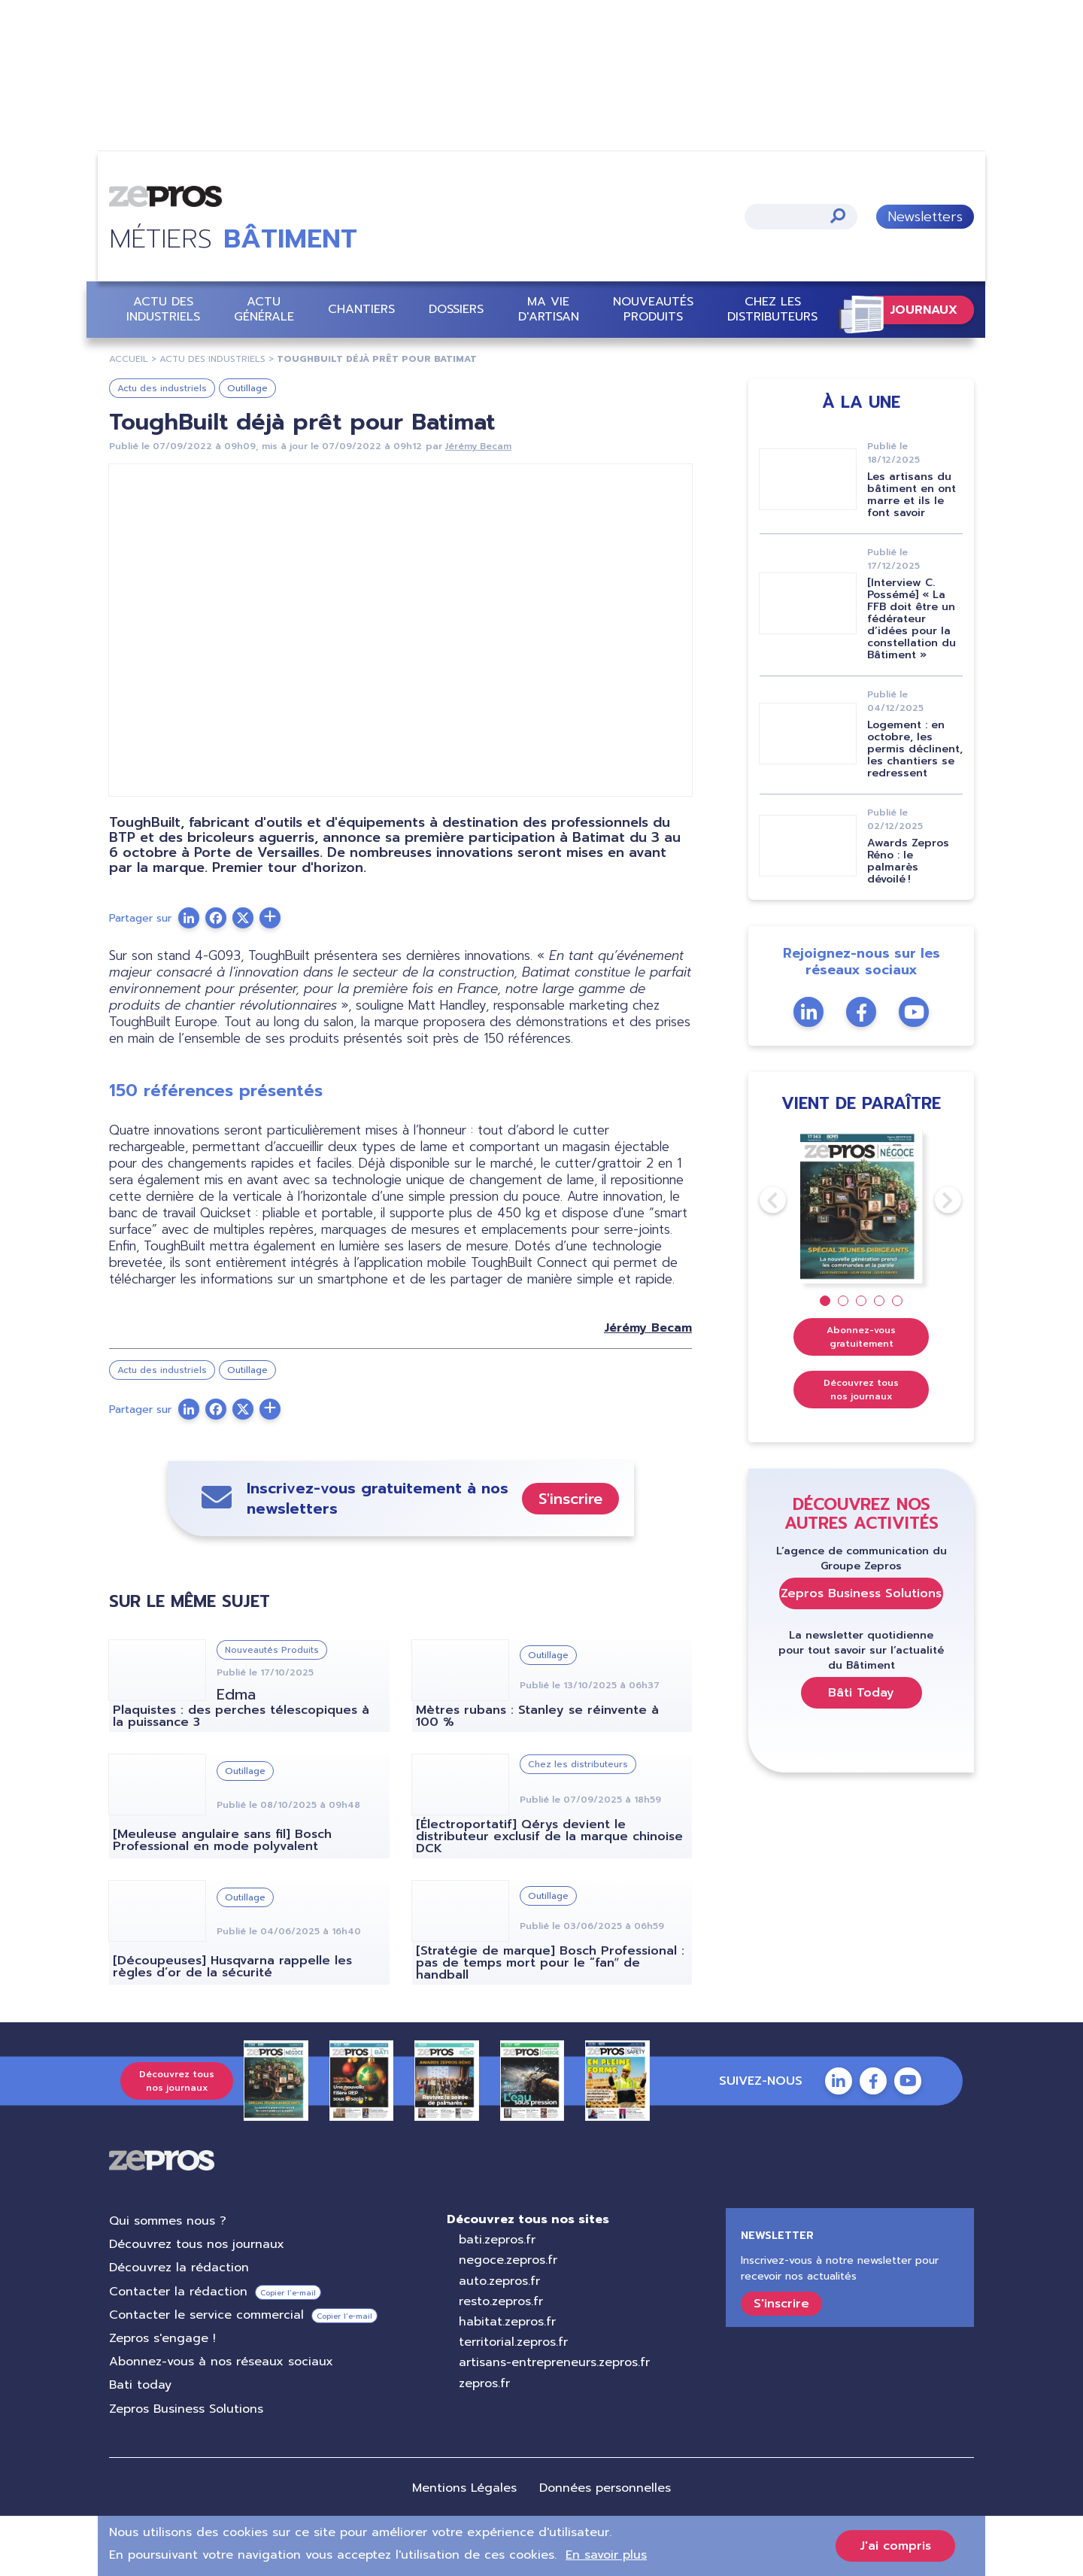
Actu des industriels (163, 309)
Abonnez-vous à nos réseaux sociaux (221, 2362)
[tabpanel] (861, 1207)
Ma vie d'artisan (548, 309)
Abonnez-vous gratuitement (861, 1336)
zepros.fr (484, 2383)
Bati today (140, 2385)
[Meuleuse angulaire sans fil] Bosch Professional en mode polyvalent (222, 1840)
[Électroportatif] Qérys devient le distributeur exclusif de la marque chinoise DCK (549, 1836)
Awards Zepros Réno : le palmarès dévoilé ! (908, 861)
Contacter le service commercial (206, 2315)
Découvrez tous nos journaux (861, 1389)
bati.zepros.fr (497, 2240)
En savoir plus (606, 2555)
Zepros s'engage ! (162, 2338)
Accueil (128, 359)
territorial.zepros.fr (513, 2342)
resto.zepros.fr (501, 2301)
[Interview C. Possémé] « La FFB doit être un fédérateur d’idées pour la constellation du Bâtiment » (911, 619)
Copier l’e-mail (288, 2292)
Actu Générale (264, 309)
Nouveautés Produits (653, 309)
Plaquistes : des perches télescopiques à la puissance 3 (241, 1716)
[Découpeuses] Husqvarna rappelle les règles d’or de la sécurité (232, 1967)
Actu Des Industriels (212, 359)
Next (934, 1200)
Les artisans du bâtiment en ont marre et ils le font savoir (911, 495)
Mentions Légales (464, 2488)
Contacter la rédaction (178, 2292)
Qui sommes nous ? (167, 2221)
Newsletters (925, 216)
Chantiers (361, 309)
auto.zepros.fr (499, 2281)
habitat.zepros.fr (507, 2322)
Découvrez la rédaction (179, 2268)
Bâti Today (861, 1693)
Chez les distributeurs (772, 309)
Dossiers (456, 309)
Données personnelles (605, 2488)
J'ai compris (895, 2546)
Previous (759, 1200)
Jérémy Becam (478, 446)
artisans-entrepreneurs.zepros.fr (554, 2362)
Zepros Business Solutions (861, 1593)
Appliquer (838, 215)
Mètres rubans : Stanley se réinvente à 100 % (537, 1716)
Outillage (247, 388)
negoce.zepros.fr (508, 2260)
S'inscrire (570, 1498)
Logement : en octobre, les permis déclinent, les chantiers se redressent (915, 749)
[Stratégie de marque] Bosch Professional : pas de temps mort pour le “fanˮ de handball (550, 1963)
